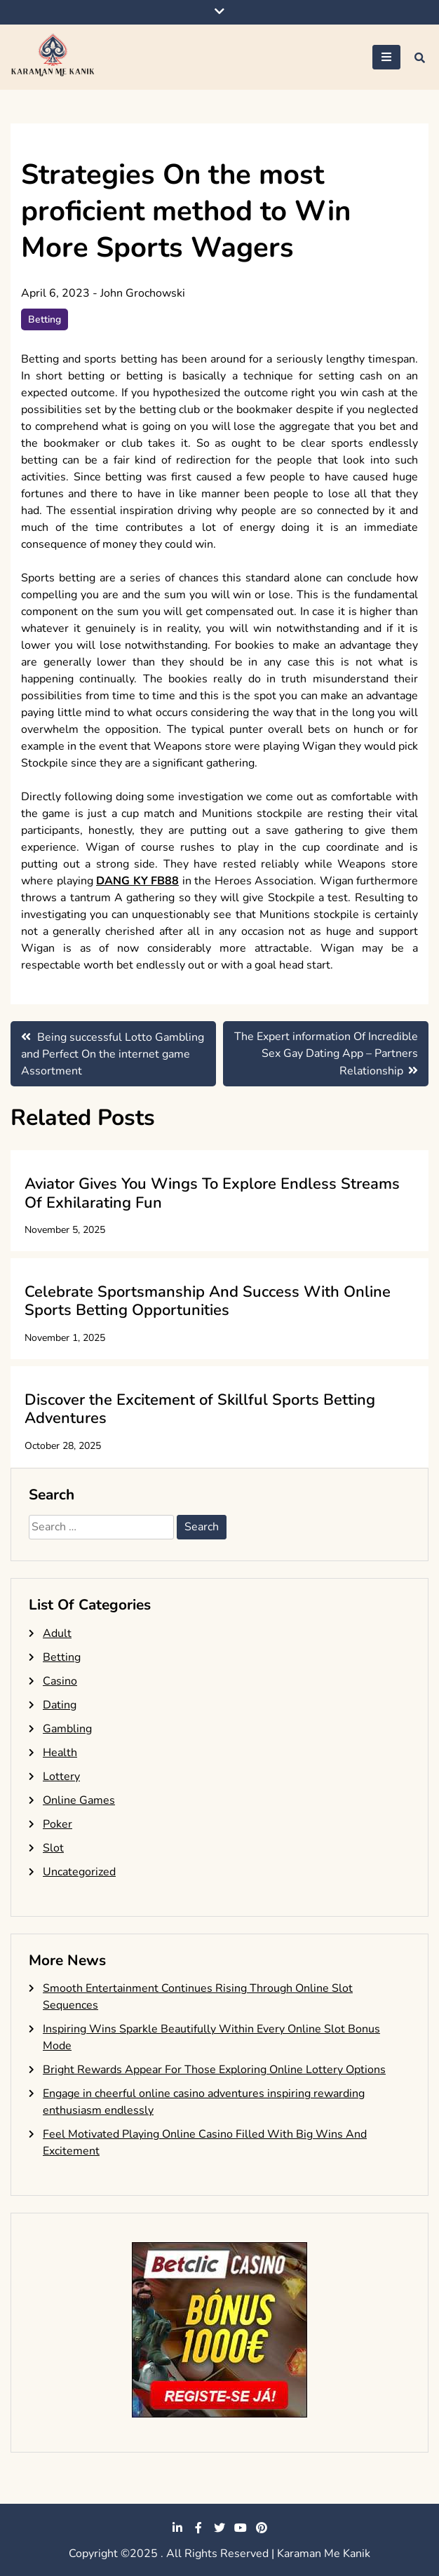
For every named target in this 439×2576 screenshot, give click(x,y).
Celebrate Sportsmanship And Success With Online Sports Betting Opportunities (208, 1301)
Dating (59, 1705)
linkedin (177, 2528)
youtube (241, 2528)
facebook (198, 2528)
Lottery (61, 1776)
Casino (60, 1681)
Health (60, 1752)
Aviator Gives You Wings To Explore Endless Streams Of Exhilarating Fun (212, 1193)
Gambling (67, 1729)
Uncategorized (79, 1872)
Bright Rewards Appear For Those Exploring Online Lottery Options (214, 2069)
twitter (219, 2528)
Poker (57, 1824)
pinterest (262, 2528)
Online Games (79, 1800)
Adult (57, 1633)
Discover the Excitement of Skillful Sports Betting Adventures (200, 1409)
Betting (44, 319)
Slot (53, 1848)
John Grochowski (142, 293)
